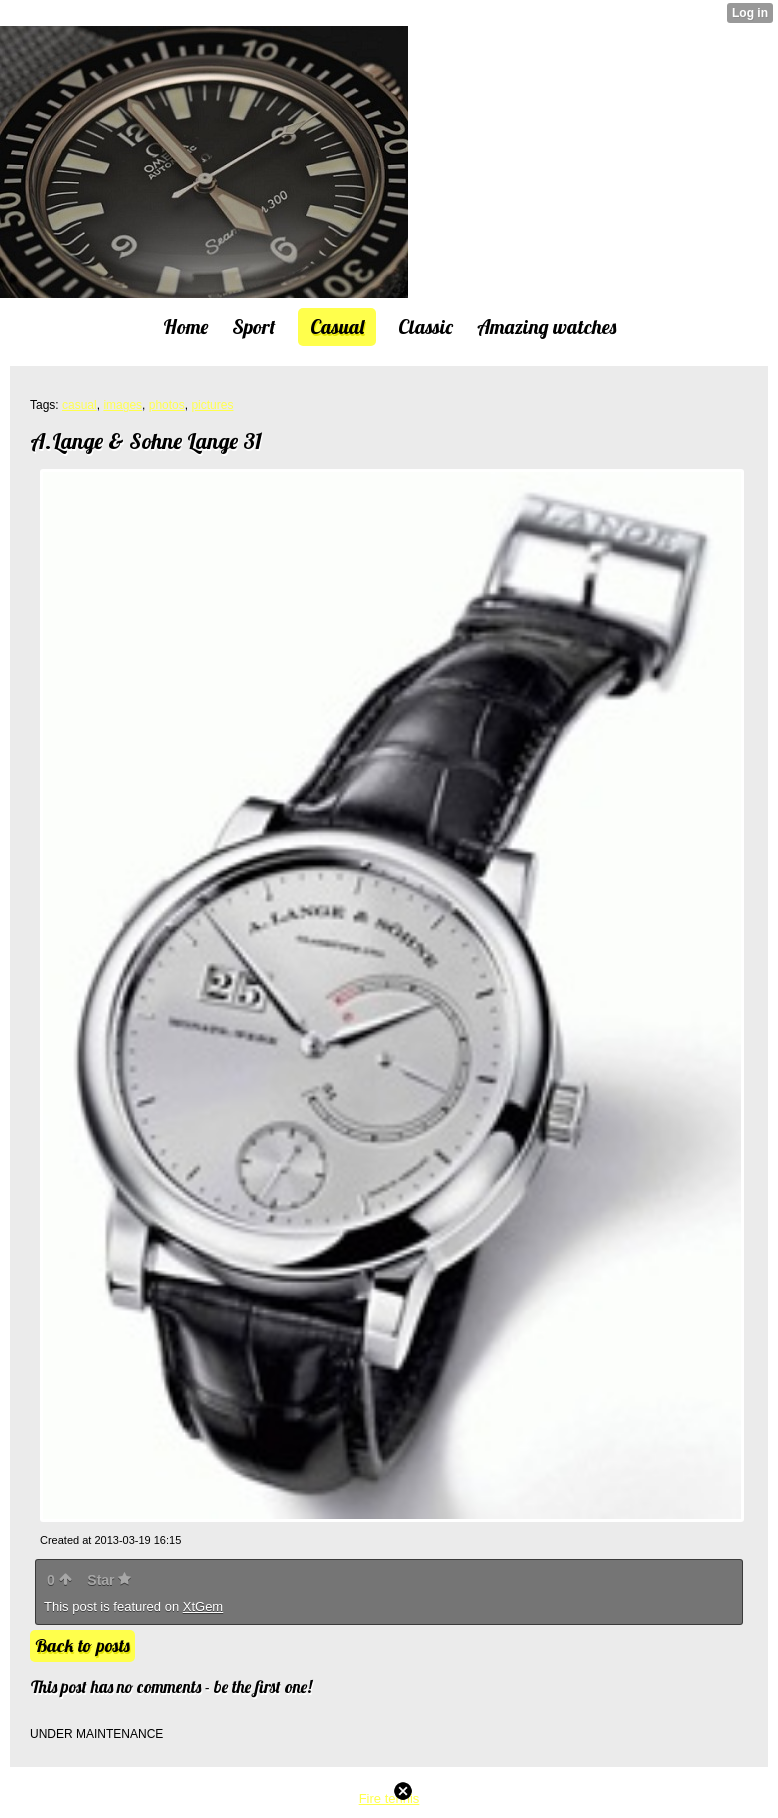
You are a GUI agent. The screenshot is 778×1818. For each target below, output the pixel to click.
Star (109, 1580)
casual (79, 405)
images (122, 405)
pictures (212, 405)
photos (167, 405)
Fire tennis (389, 1798)
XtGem (203, 1606)
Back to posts (82, 1645)
